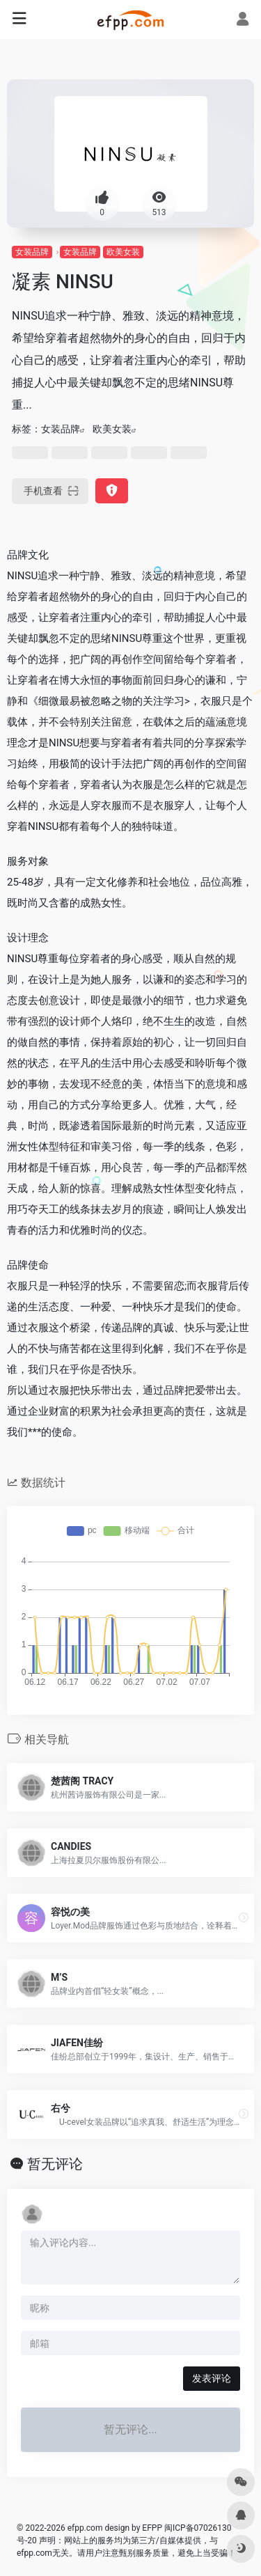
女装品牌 (32, 252)
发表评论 (211, 2378)
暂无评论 (55, 2163)
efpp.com (85, 2528)
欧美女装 (123, 252)
